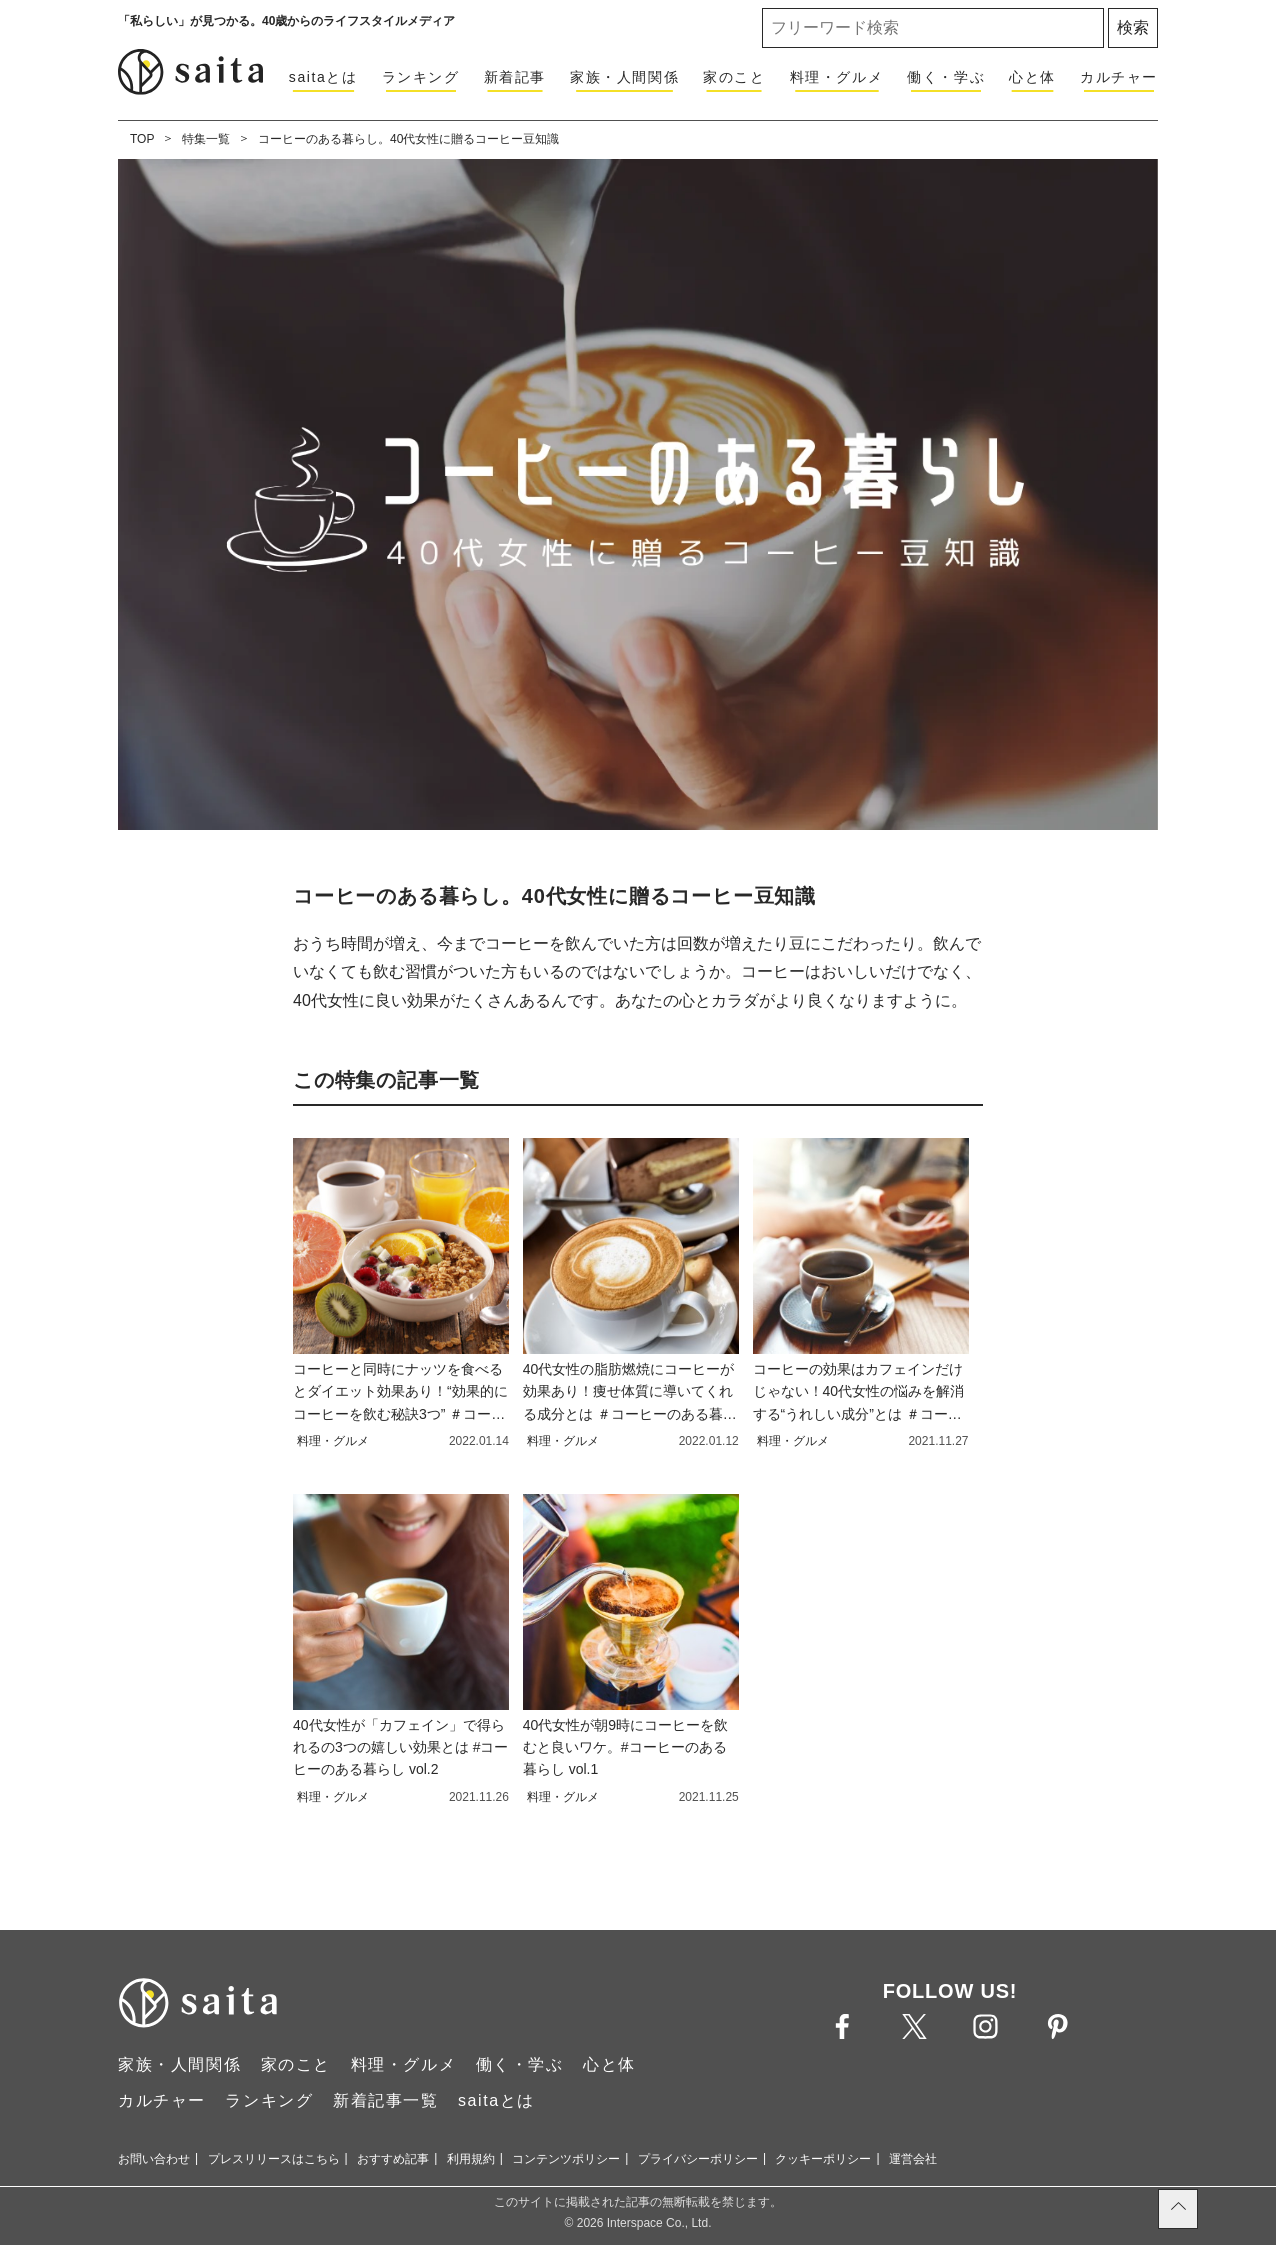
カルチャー (1119, 77)
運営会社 (913, 2159)
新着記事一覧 (386, 2100)
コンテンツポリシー (566, 2159)
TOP (142, 139)
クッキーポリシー (823, 2159)
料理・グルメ (837, 77)
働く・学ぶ (946, 77)
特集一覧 (206, 139)
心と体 (1032, 77)
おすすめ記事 (393, 2159)
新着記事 (515, 77)
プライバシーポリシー (698, 2159)
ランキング (421, 77)
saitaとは (323, 77)
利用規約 (471, 2159)
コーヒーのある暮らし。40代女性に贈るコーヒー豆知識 (408, 139)
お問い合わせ (154, 2159)
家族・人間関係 (624, 77)
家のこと (734, 77)
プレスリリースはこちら (274, 2159)
